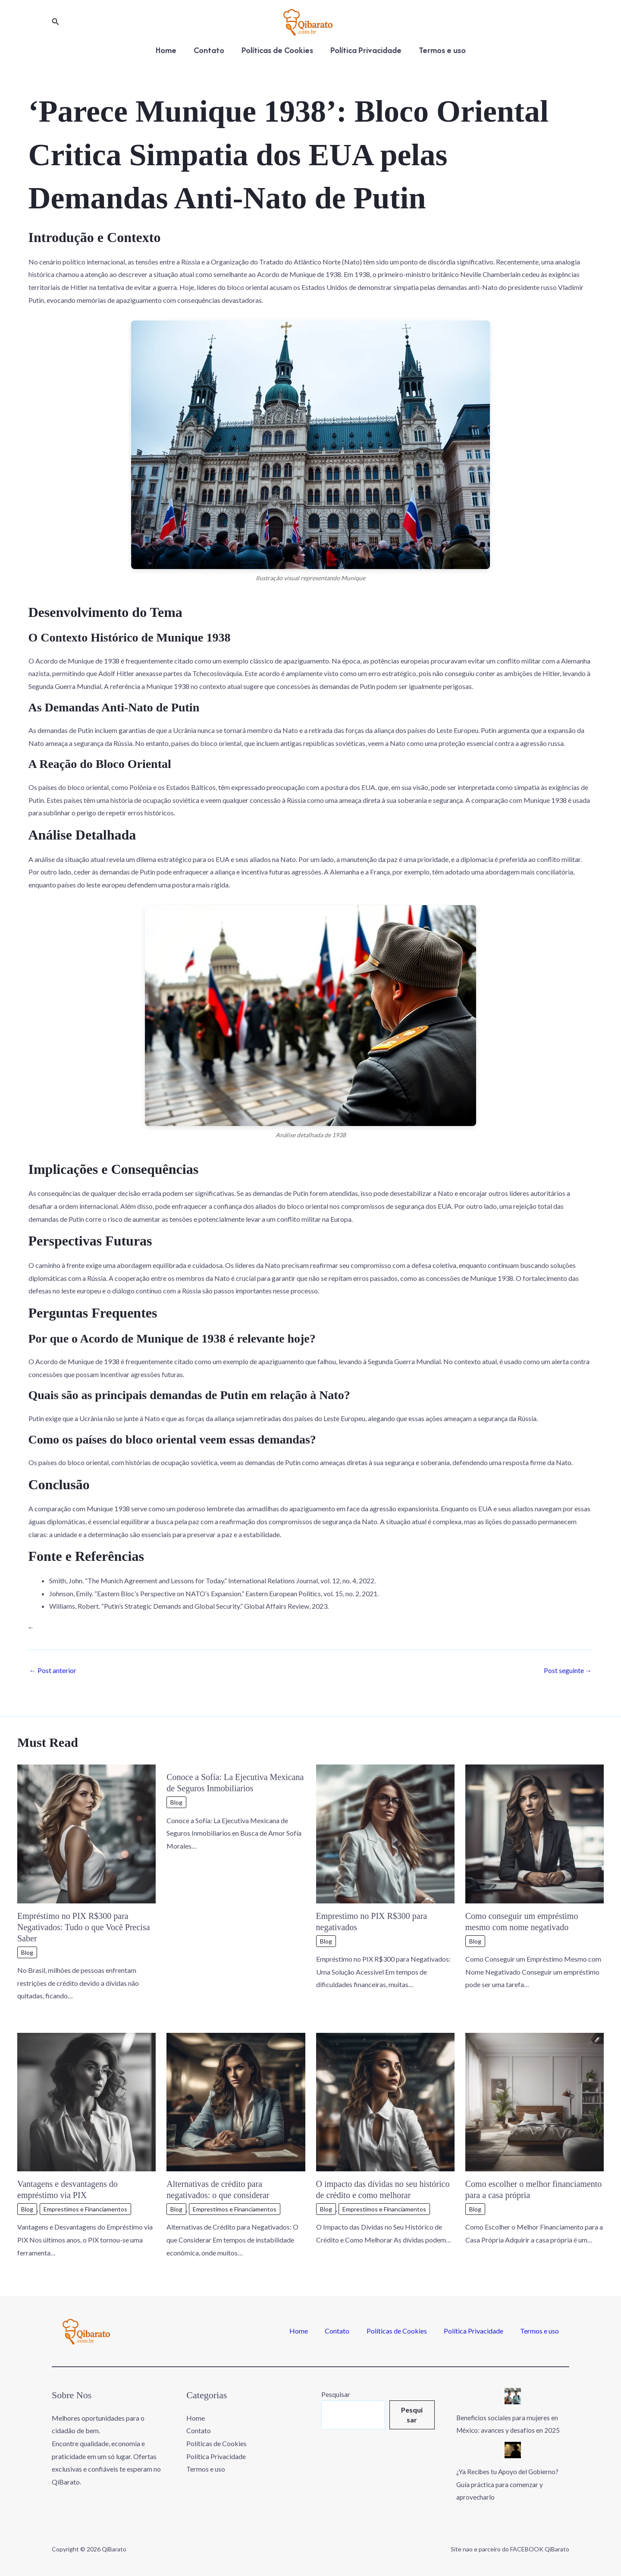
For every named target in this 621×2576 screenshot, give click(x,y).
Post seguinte (568, 1670)
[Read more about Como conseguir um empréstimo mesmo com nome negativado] (534, 1833)
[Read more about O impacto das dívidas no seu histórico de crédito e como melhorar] (385, 2101)
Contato (208, 50)
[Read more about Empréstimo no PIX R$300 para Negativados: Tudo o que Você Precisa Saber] (86, 1833)
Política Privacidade (366, 50)
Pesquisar (333, 2394)
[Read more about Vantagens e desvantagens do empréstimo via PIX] (86, 2101)
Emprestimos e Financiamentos (85, 2209)
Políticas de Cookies (277, 50)
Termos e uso (443, 50)
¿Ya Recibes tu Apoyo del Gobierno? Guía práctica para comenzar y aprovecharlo (510, 2484)
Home (164, 50)
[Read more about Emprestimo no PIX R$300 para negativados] (385, 1833)
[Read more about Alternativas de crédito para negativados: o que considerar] (235, 2101)
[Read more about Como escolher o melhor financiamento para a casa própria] (534, 2101)
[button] (56, 21)
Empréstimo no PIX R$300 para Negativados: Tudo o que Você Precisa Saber (83, 1927)
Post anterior (52, 1670)
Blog (27, 1952)
